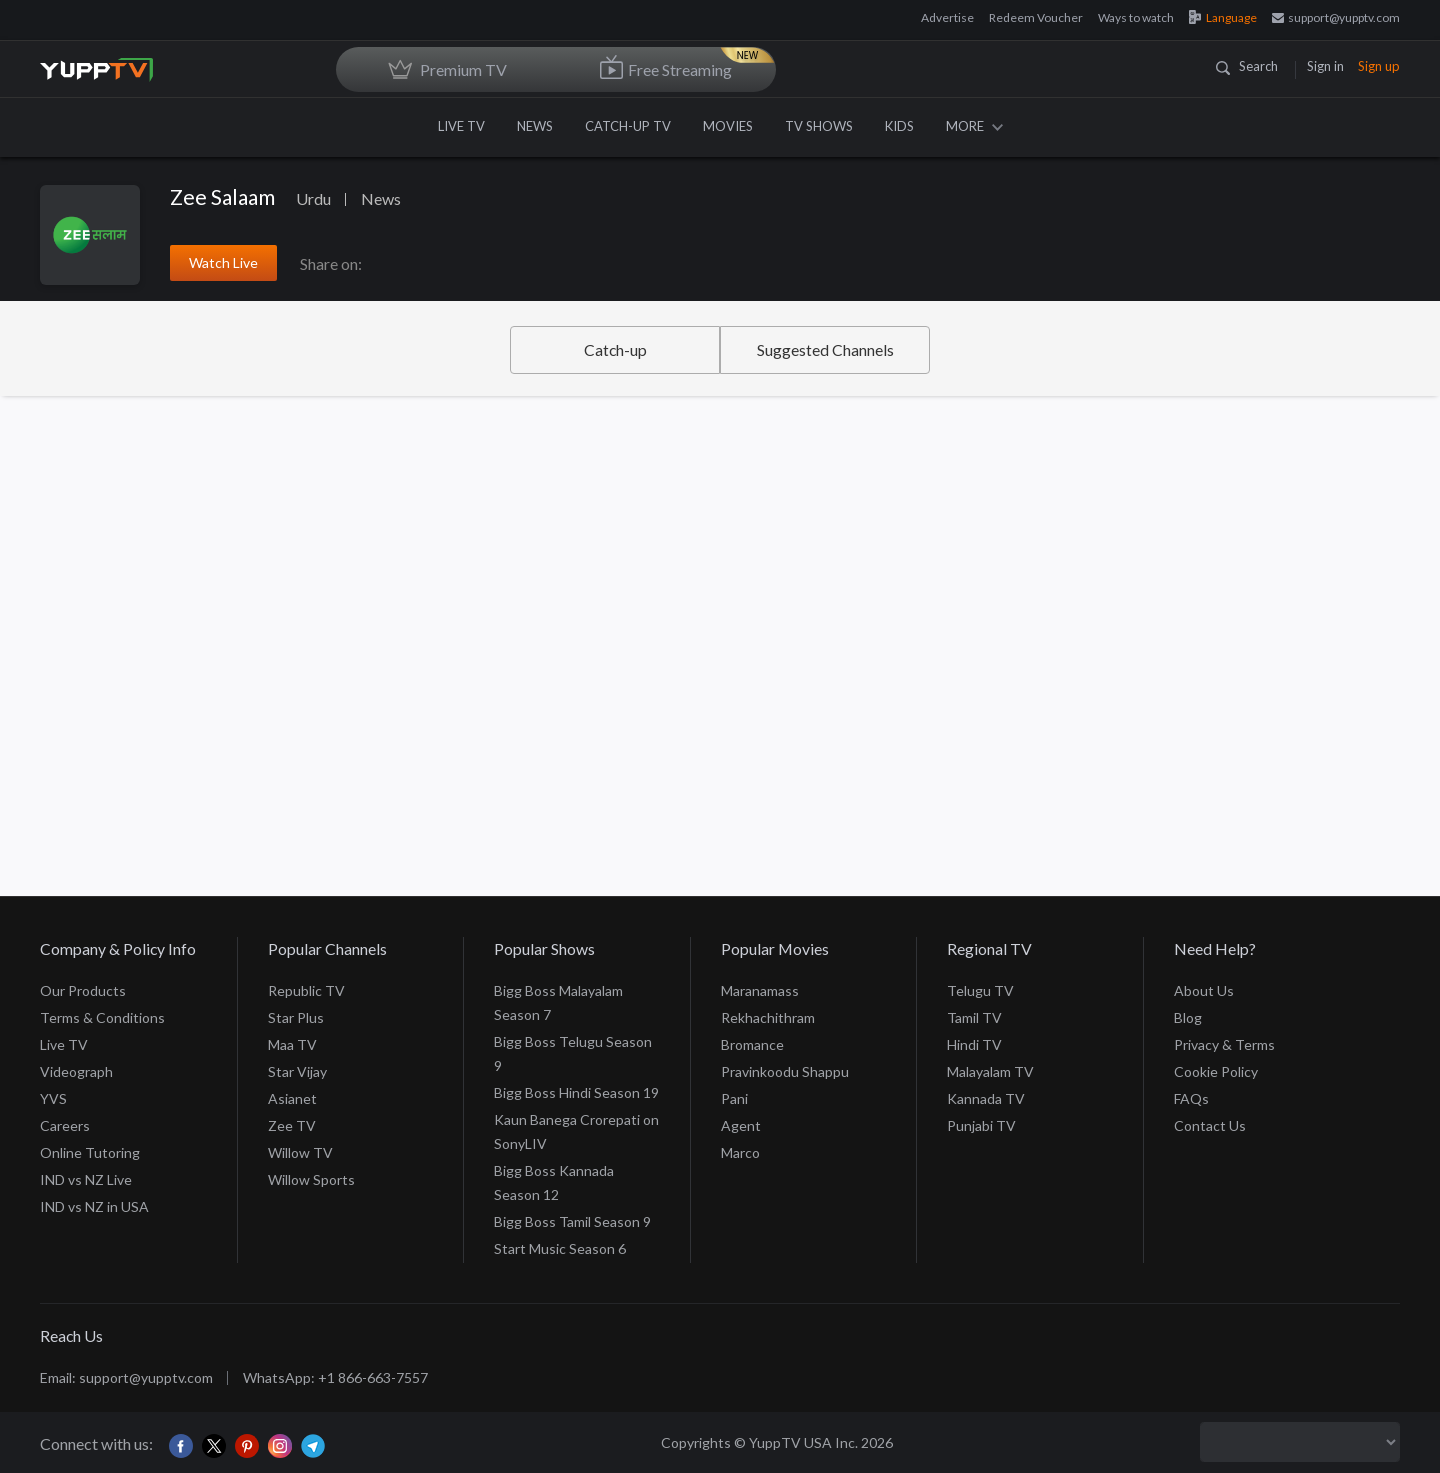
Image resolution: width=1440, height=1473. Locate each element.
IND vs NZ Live (86, 1179)
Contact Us (1210, 1125)
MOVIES (728, 126)
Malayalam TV (990, 1071)
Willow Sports (311, 1179)
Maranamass (760, 990)
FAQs (1191, 1098)
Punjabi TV (981, 1125)
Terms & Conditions (102, 1017)
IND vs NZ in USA (94, 1206)
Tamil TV (974, 1017)
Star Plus (296, 1017)
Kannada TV (986, 1098)
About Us (1204, 990)
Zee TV (292, 1125)
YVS (53, 1098)
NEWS (535, 126)
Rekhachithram (768, 1017)
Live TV (64, 1044)
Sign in (1325, 66)
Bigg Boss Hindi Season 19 (576, 1092)
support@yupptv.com (1336, 17)
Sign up (1379, 66)
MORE (974, 126)
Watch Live (223, 262)
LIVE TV (461, 126)
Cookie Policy (1216, 1071)
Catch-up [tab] (615, 349)
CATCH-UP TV (628, 126)
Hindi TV (974, 1044)
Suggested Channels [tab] (825, 349)
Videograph (76, 1071)
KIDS (899, 126)
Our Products (83, 990)
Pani (734, 1098)
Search (1247, 66)
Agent (741, 1125)
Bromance (752, 1044)
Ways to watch (1136, 17)
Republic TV (306, 990)
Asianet (292, 1098)
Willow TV (300, 1152)
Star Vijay (297, 1071)
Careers (65, 1125)
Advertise (947, 17)
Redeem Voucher (1036, 17)
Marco (740, 1152)
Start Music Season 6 (560, 1248)
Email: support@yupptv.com (126, 1377)
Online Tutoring (90, 1152)
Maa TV (292, 1044)
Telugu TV (980, 990)
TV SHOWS (819, 126)
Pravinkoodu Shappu (785, 1071)
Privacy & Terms (1224, 1044)
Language (1223, 17)
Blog (1188, 1017)
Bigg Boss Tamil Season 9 (572, 1221)
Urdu (313, 198)
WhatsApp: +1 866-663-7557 (335, 1377)
